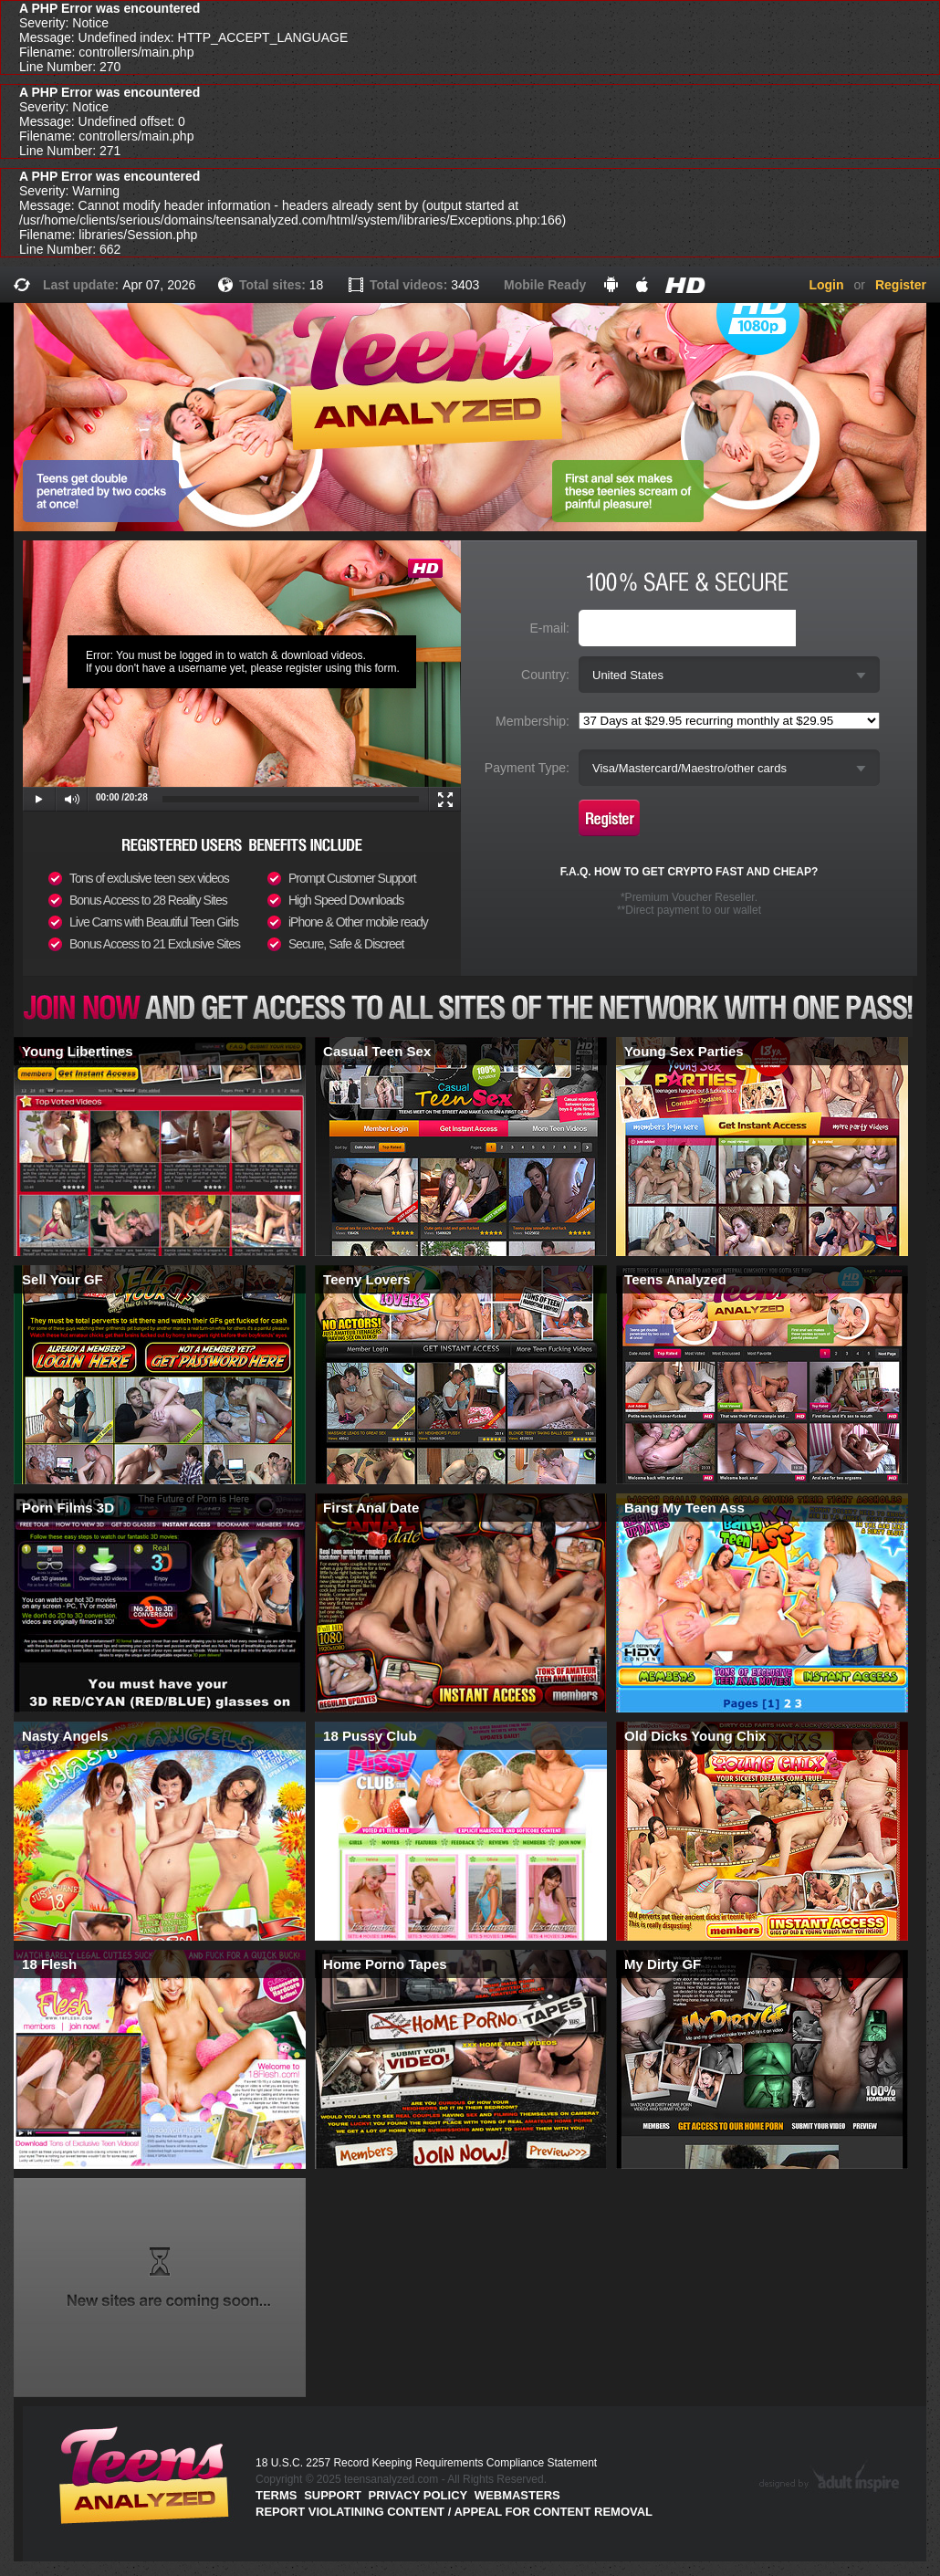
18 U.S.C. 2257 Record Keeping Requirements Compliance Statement (426, 2462)
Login (826, 284)
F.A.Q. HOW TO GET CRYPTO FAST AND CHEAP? (689, 871)
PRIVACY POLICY (418, 2495)
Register (900, 284)
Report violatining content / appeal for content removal (454, 2511)
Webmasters (517, 2495)
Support (332, 2495)
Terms (277, 2495)
